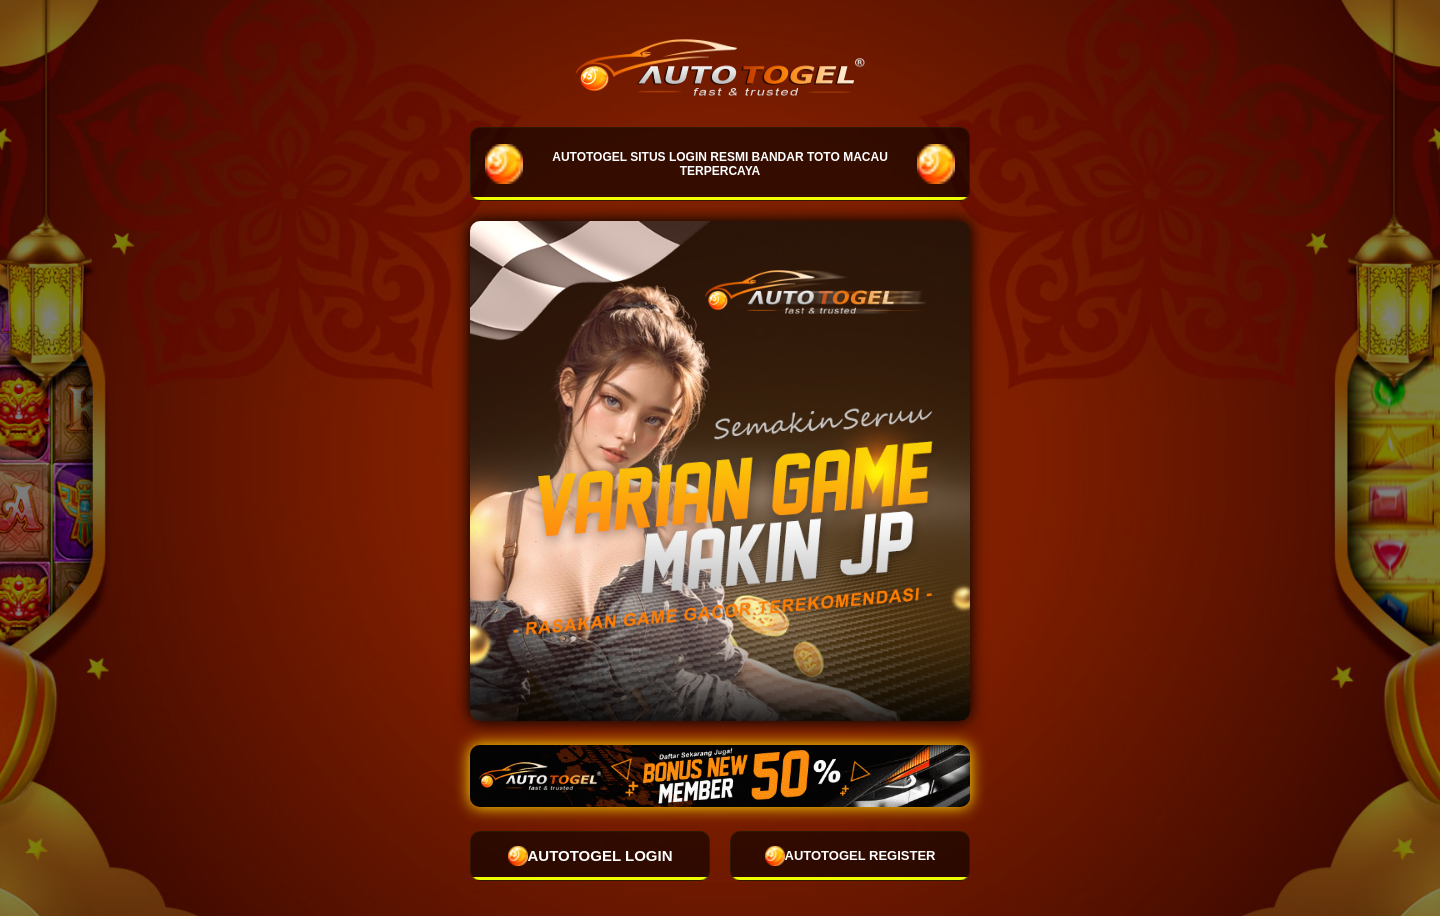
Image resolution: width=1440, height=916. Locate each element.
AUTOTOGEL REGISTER (850, 856)
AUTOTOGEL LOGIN (590, 856)
